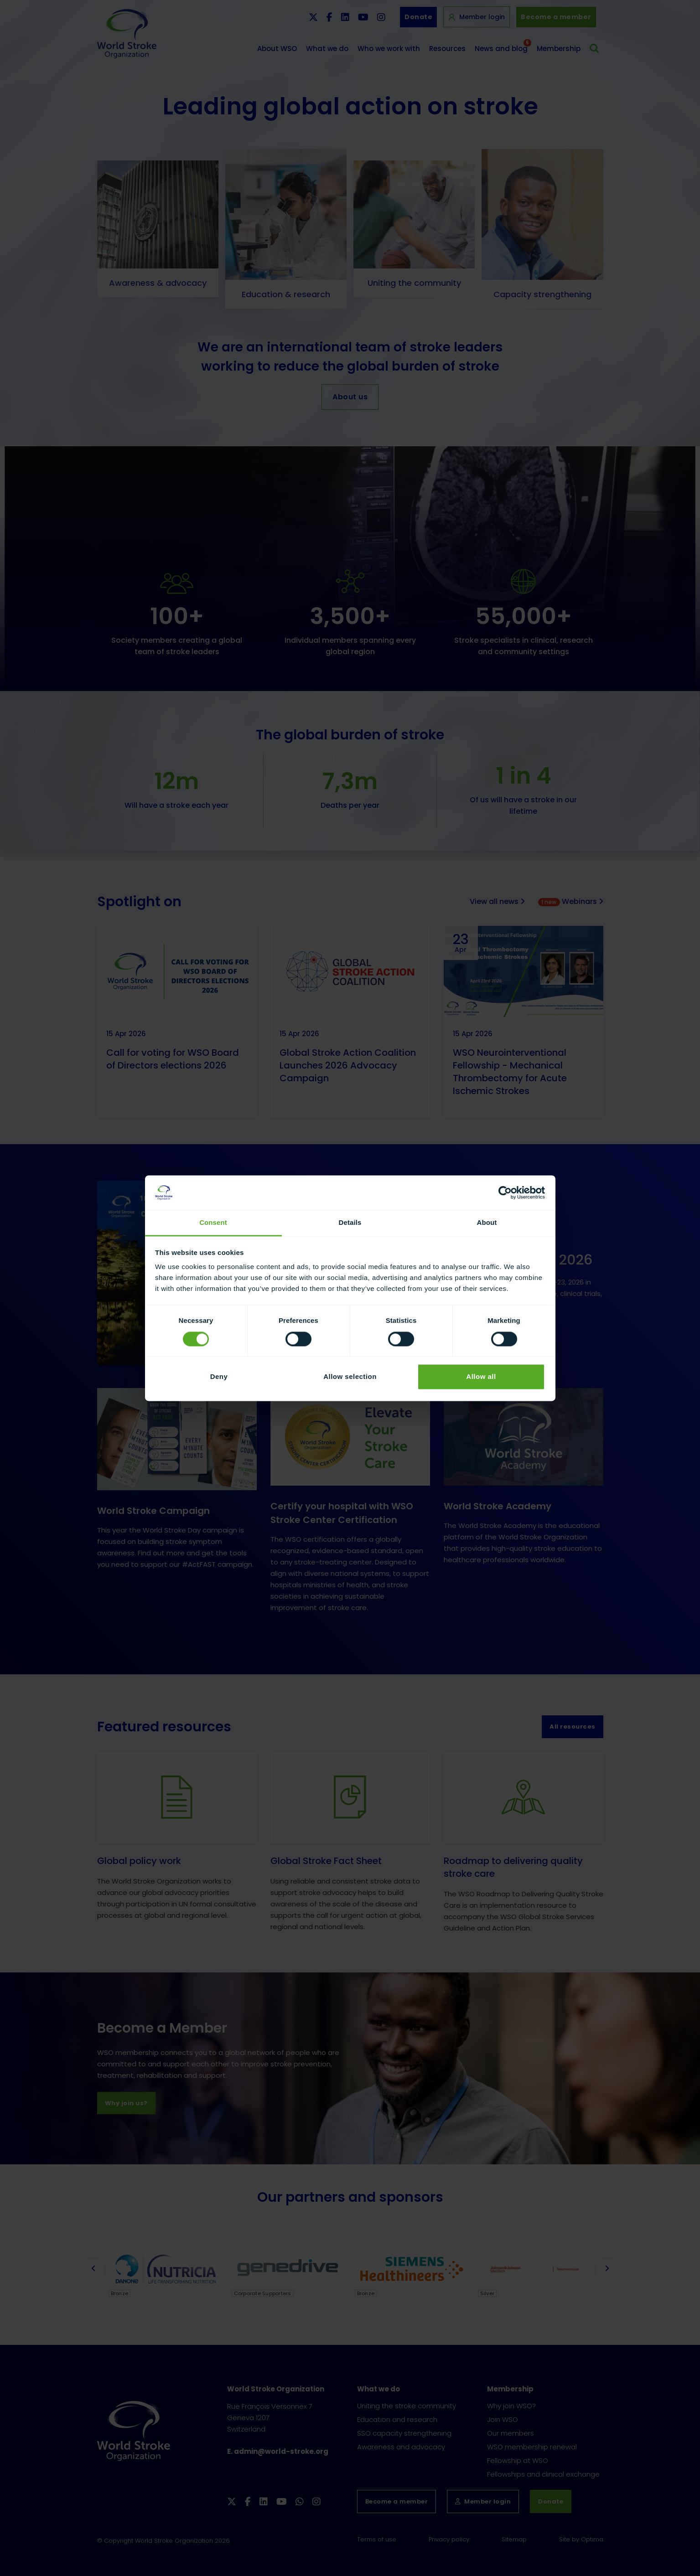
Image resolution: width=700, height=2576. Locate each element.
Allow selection (350, 1377)
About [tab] (487, 1223)
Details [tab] (350, 1223)
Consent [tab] (213, 1223)
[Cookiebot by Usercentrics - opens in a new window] (505, 1192)
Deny (219, 1377)
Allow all (481, 1377)
